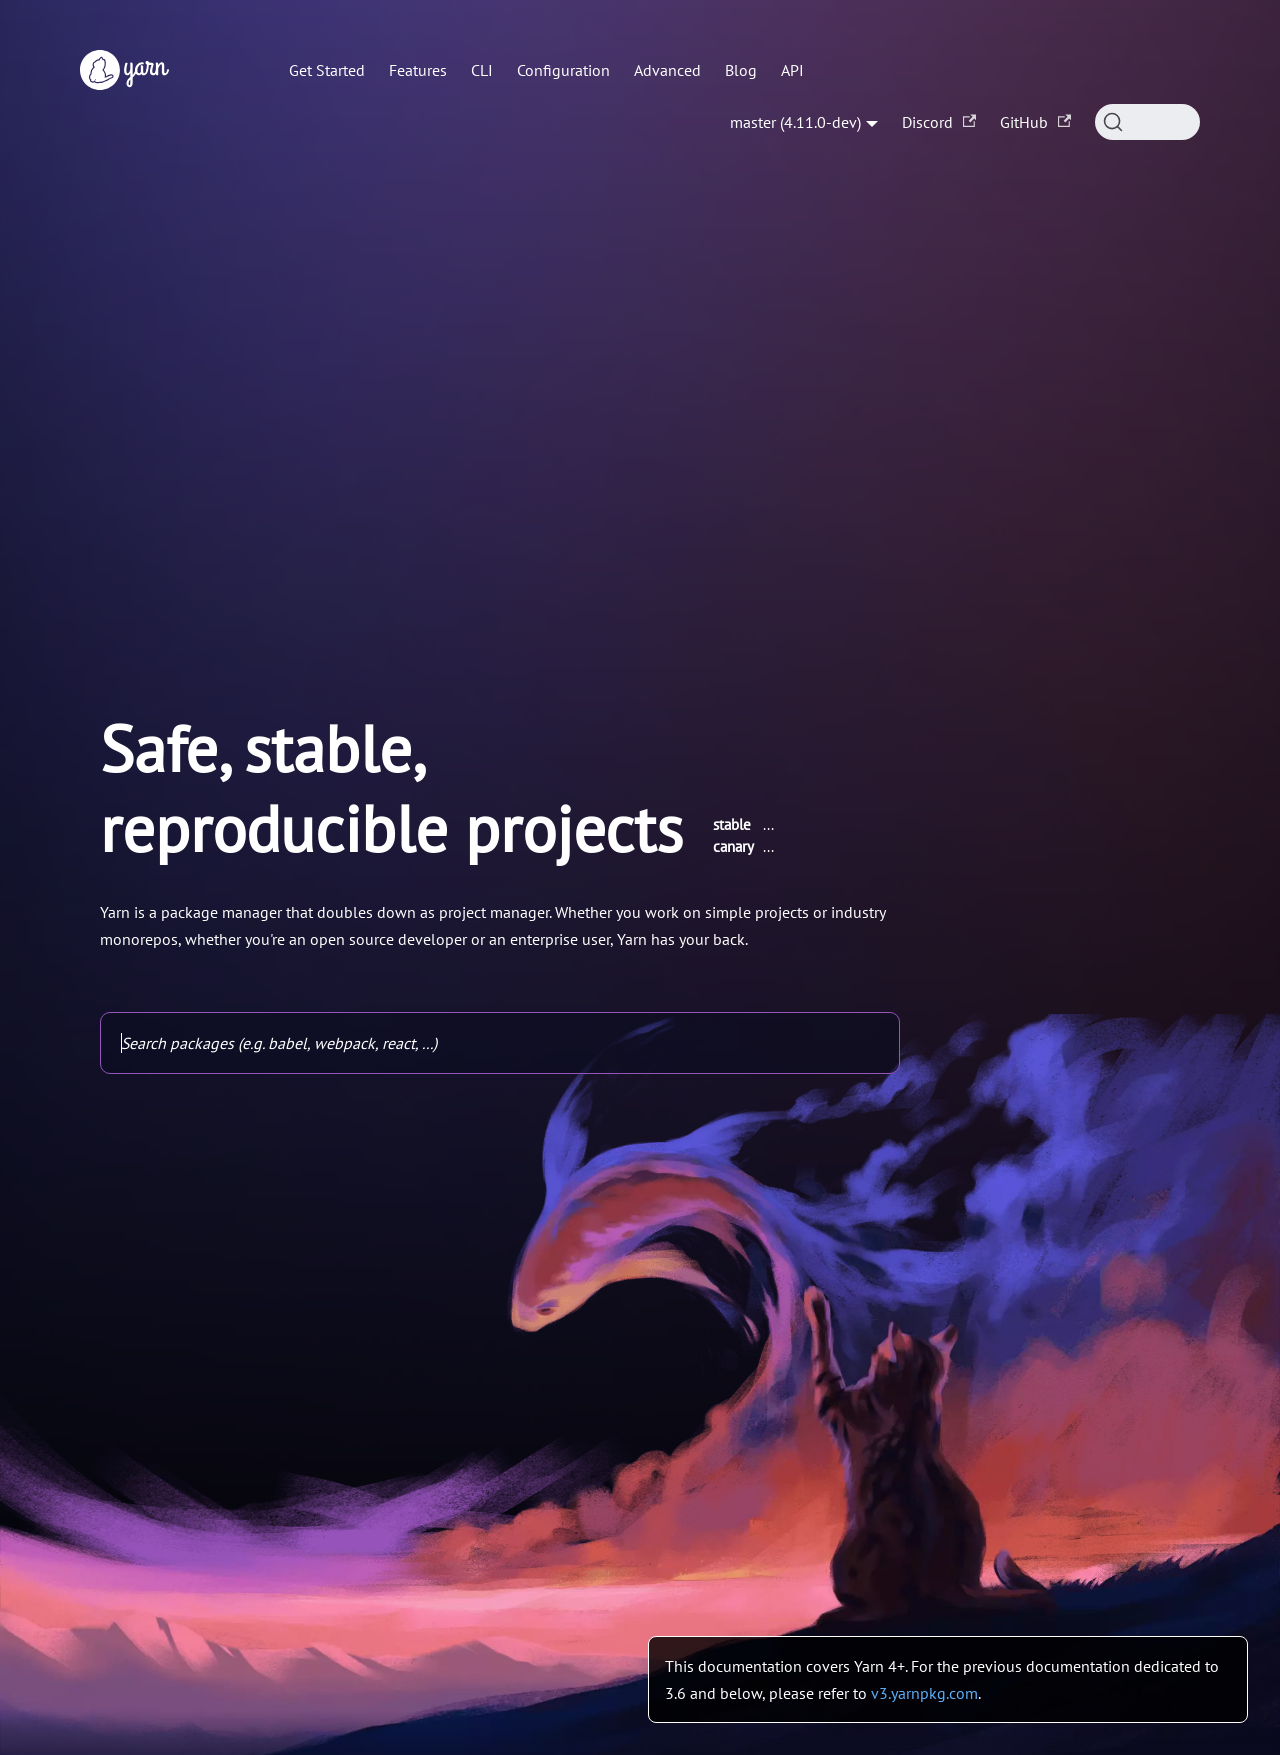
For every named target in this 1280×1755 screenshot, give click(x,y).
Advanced (667, 70)
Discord (939, 122)
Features (418, 70)
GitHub (1035, 122)
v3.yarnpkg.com (924, 1693)
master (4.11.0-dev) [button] (795, 122)
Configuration (563, 70)
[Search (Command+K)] (1147, 122)
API (792, 70)
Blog (741, 70)
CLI (482, 70)
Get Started (327, 70)
